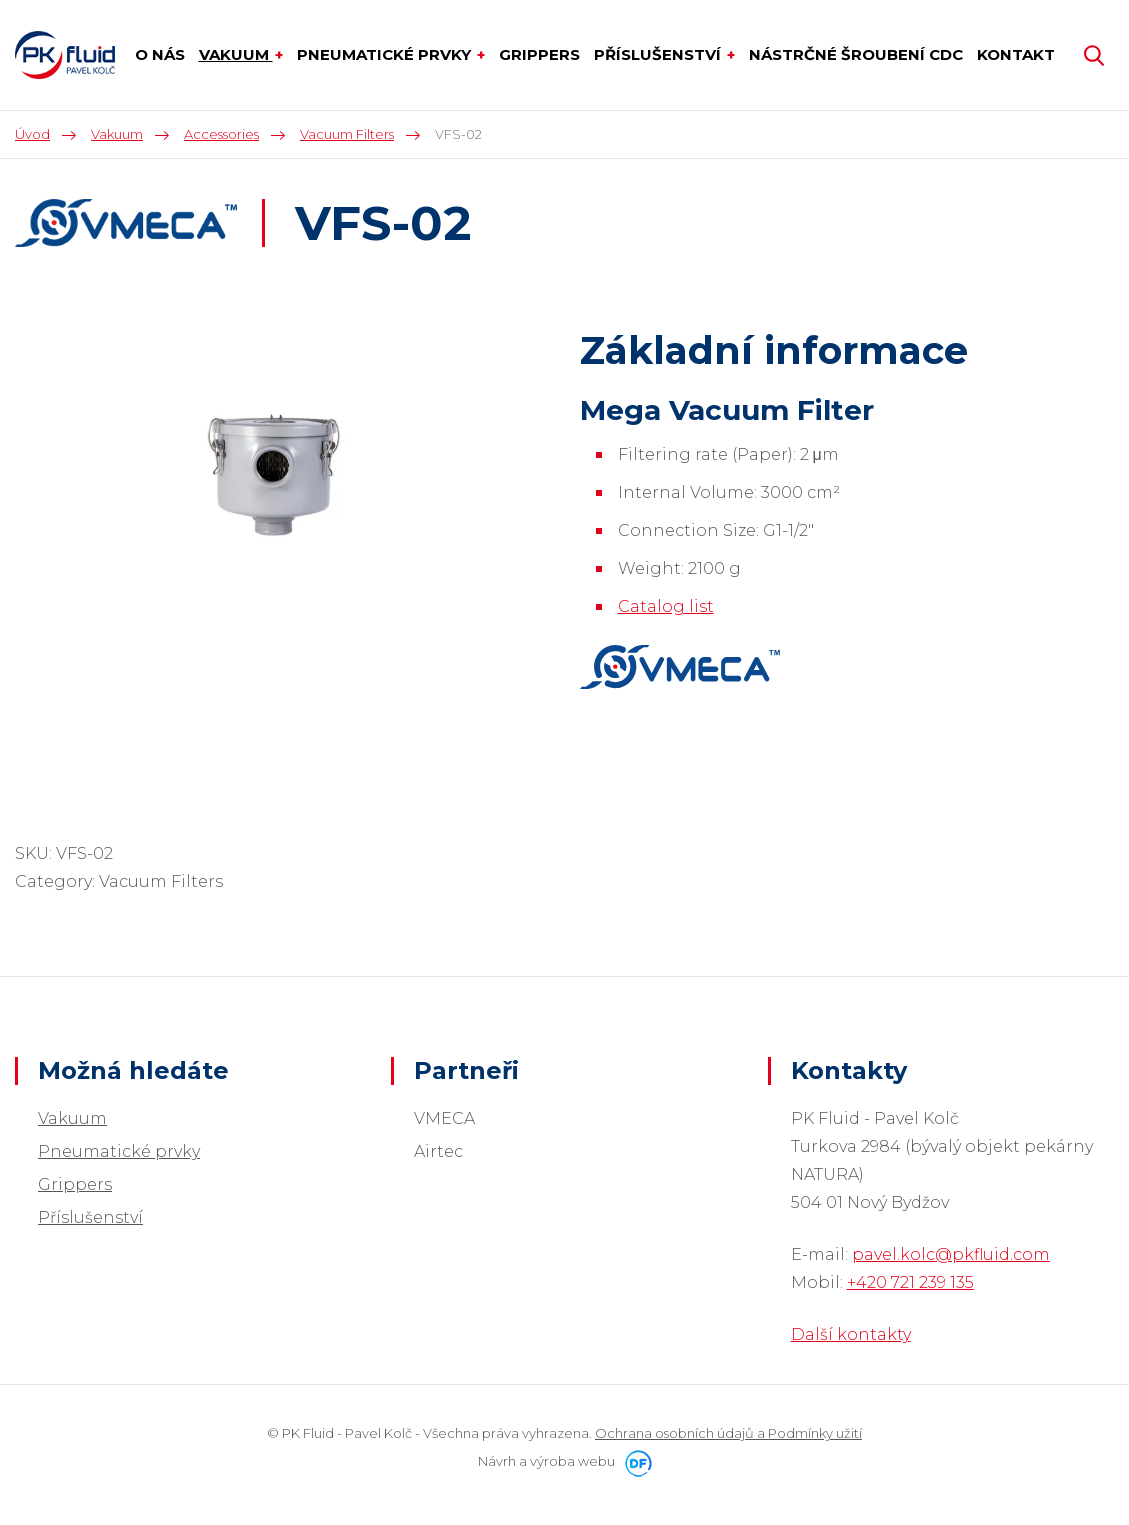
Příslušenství (90, 1217)
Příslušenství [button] (659, 54)
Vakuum (72, 1118)
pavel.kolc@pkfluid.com (951, 1254)
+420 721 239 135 (910, 1282)
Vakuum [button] (236, 54)
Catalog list (666, 606)
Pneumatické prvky (119, 1151)
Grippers (75, 1184)
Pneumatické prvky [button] (386, 54)
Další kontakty (851, 1334)
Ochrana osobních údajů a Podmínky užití (728, 1433)
